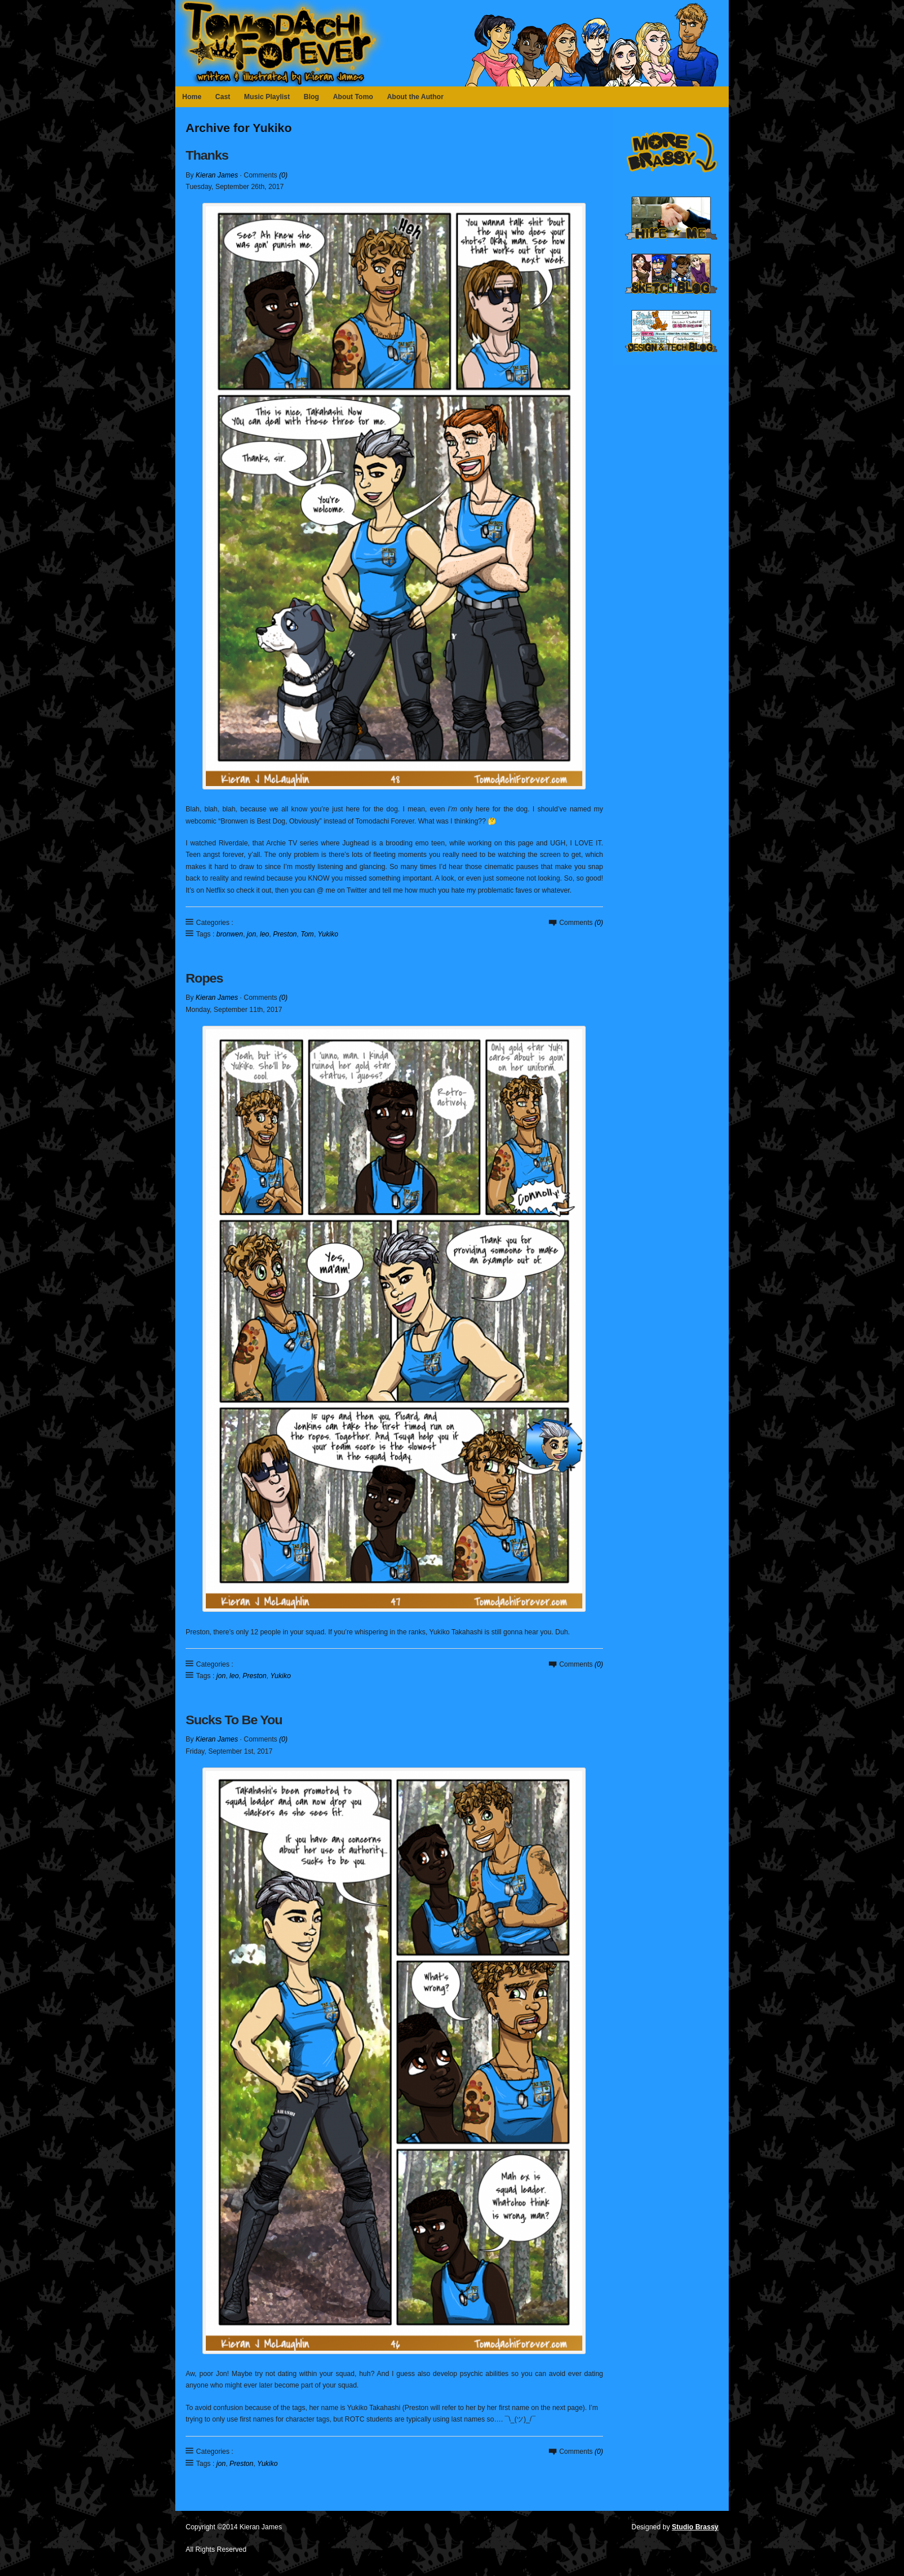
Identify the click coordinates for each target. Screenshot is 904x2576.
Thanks (207, 155)
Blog (311, 97)
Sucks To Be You (234, 1719)
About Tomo (353, 97)
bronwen (229, 934)
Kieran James (216, 175)
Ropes (204, 977)
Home (191, 97)
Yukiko (328, 934)
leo (264, 934)
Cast (222, 97)
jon (251, 934)
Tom (307, 934)
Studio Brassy (695, 2527)
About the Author (415, 97)
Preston (284, 934)
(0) (283, 175)
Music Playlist (266, 97)
